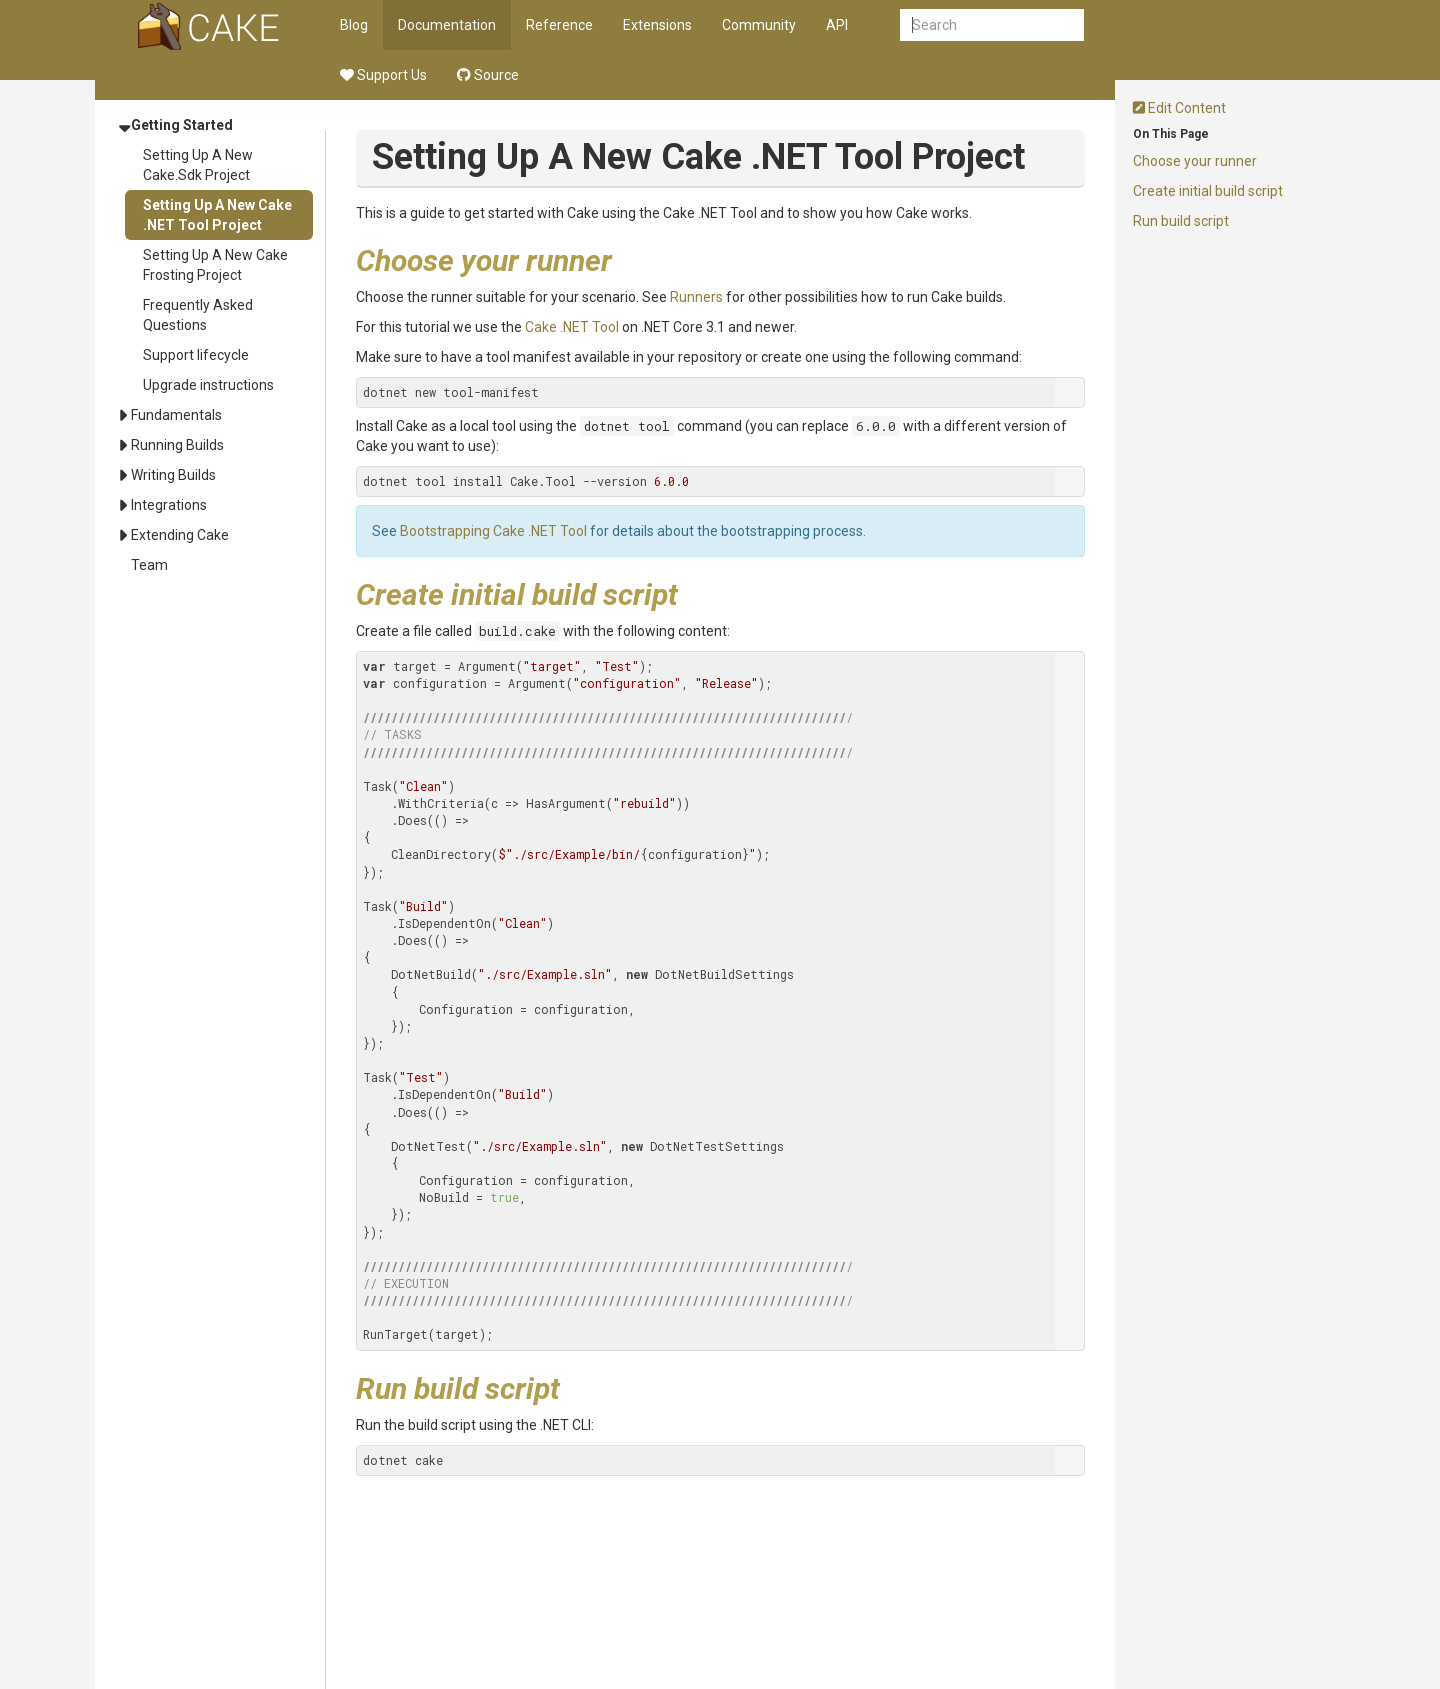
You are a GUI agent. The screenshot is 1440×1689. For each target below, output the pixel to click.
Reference (559, 25)
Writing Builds (173, 475)
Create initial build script (1208, 191)
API (837, 25)
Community (759, 25)
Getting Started (182, 125)
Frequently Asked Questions (198, 315)
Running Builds (177, 445)
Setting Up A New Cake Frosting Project (215, 265)
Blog (354, 25)
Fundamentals (176, 415)
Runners (696, 297)
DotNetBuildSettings (724, 974)
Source (488, 75)
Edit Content (1179, 108)
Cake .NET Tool (572, 327)
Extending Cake (180, 535)
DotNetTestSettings (717, 1146)
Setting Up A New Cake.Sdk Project (198, 165)
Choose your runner (1195, 161)
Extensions (657, 25)
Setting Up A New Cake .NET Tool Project (217, 215)
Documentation (447, 25)
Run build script (1181, 221)
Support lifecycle (196, 355)
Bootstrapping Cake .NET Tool (493, 531)
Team (149, 565)
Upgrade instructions (208, 385)
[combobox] (992, 25)
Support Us (383, 75)
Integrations (169, 505)
